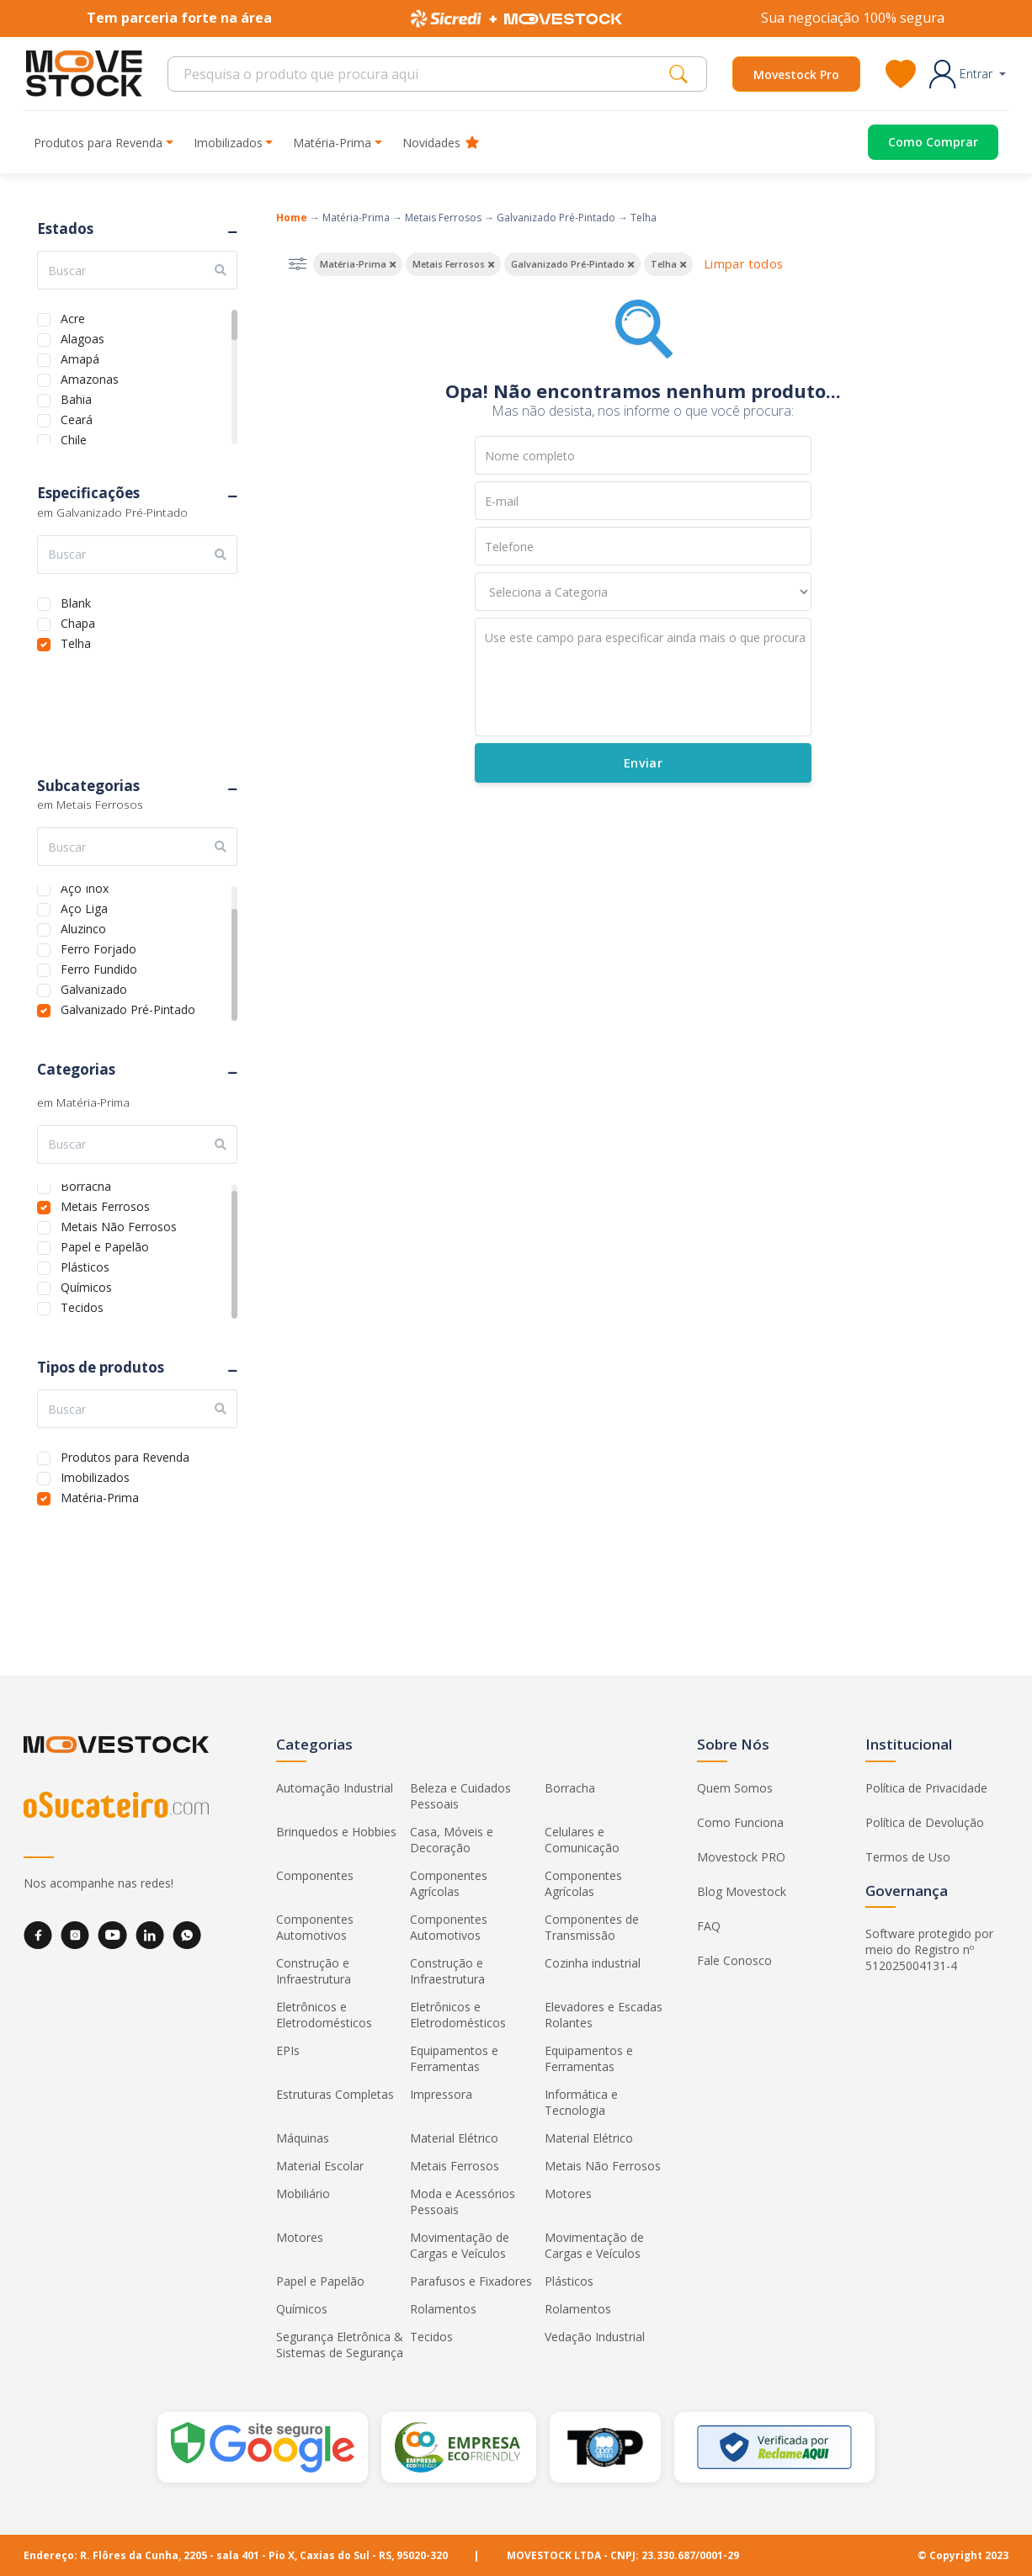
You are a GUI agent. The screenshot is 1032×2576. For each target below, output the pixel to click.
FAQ (709, 1926)
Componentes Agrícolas (448, 1883)
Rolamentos (443, 2309)
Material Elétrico (454, 2138)
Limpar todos (743, 264)
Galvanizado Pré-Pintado (128, 1007)
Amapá (80, 357)
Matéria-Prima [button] (332, 143)
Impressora (441, 2094)
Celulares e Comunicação (582, 1840)
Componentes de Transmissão (592, 1927)
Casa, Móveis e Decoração (451, 1840)
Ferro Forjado (98, 947)
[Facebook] (38, 1935)
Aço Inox (85, 886)
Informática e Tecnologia (581, 2102)
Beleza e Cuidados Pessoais (460, 1796)
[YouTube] (112, 1935)
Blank (76, 601)
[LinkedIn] (150, 1935)
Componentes (315, 1875)
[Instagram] (75, 1935)
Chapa (78, 621)
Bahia (76, 397)
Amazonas (90, 377)
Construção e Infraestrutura (313, 1971)
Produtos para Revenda (125, 1455)
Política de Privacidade (926, 1788)
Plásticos (85, 1265)
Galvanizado (94, 987)
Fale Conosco (734, 1960)
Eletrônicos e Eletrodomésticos (324, 2015)
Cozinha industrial (593, 1963)
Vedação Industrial (595, 2337)
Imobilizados (95, 1475)
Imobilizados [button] (228, 143)
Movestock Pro (796, 74)
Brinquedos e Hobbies (336, 1832)
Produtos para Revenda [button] (98, 143)
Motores (568, 2194)
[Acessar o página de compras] (920, 142)
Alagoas (82, 337)
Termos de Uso (907, 1857)
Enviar (642, 763)
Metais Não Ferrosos (119, 1225)
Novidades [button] (440, 143)
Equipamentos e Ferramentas (454, 2058)
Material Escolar (320, 2166)
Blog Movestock (741, 1891)
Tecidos (82, 1305)
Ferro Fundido (99, 967)
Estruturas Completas (335, 2094)
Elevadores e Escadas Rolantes (603, 2015)
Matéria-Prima (100, 1496)
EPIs (288, 2050)
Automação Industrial (334, 1788)
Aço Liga (84, 906)
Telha (76, 641)
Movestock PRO (741, 1857)
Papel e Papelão (105, 1245)
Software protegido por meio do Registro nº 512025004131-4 (929, 1949)
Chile (74, 438)
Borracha (86, 1184)
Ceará (77, 418)
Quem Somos (735, 1788)
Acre (73, 317)
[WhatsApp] (187, 1935)
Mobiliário (303, 2194)
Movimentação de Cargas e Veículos (459, 2245)
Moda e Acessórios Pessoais (462, 2201)
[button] (967, 74)
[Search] (423, 74)
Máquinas (302, 2138)
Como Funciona (740, 1822)
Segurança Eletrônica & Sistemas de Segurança (339, 2345)
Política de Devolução (924, 1822)
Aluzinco (83, 927)
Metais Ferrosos (105, 1204)
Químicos (86, 1285)
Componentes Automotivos (315, 1927)
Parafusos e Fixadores (471, 2281)
